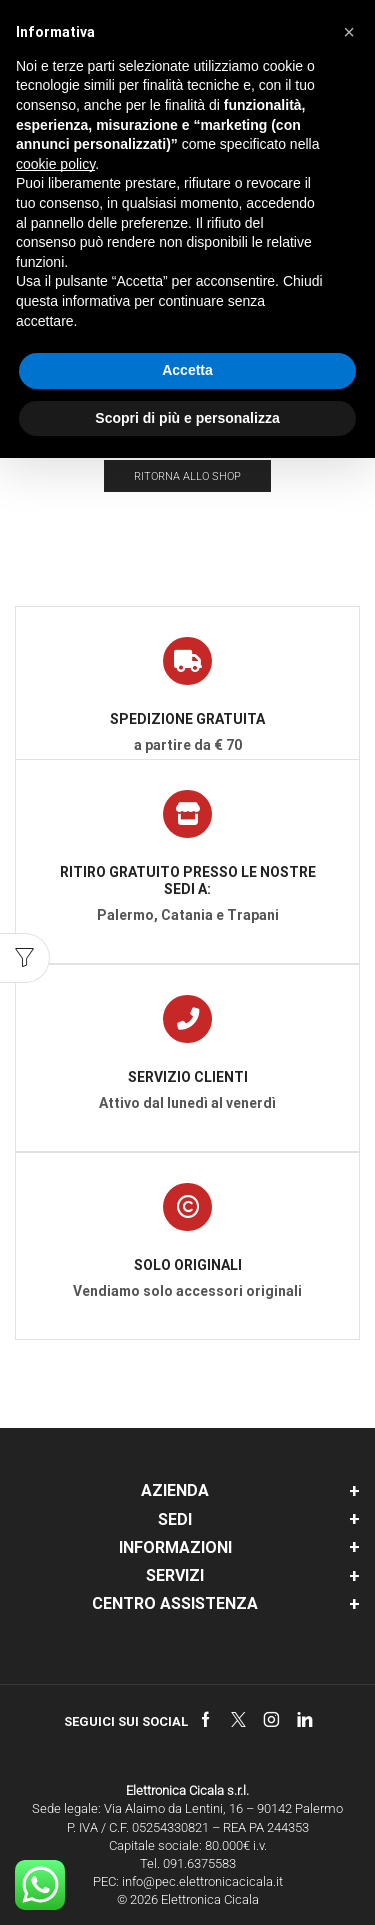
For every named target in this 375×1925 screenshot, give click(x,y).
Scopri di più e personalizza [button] (187, 418)
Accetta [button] (187, 370)
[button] (349, 32)
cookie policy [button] (55, 164)
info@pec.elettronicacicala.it (202, 1881)
